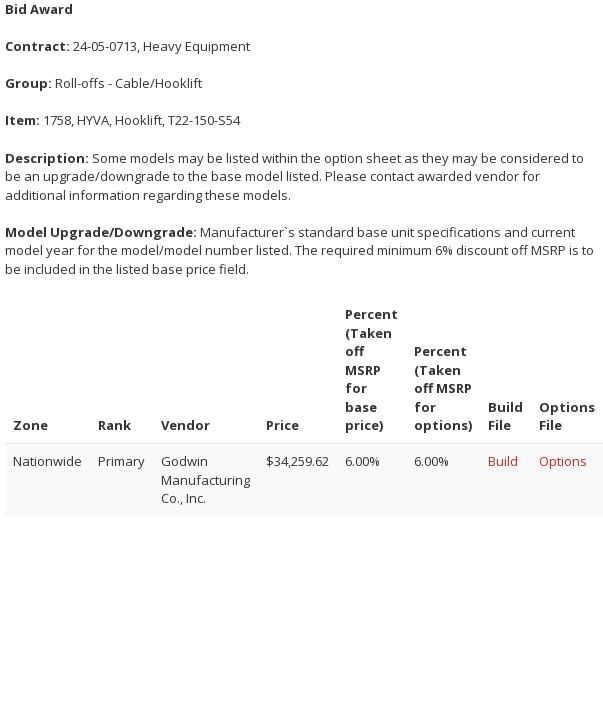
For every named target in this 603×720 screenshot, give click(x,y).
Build (503, 461)
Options (563, 461)
